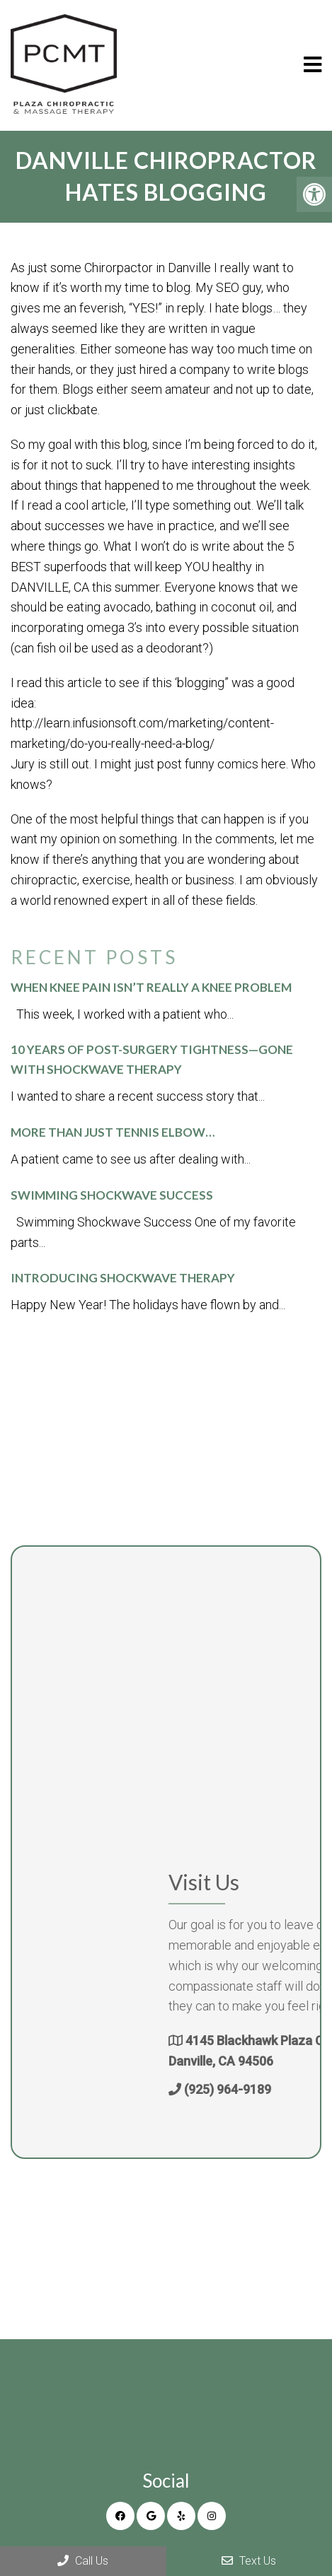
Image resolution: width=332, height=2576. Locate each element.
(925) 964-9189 (277, 2089)
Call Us (82, 2561)
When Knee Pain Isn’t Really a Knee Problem (151, 987)
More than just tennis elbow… (112, 1132)
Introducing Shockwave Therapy (123, 1277)
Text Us (249, 2561)
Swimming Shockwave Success (112, 1195)
